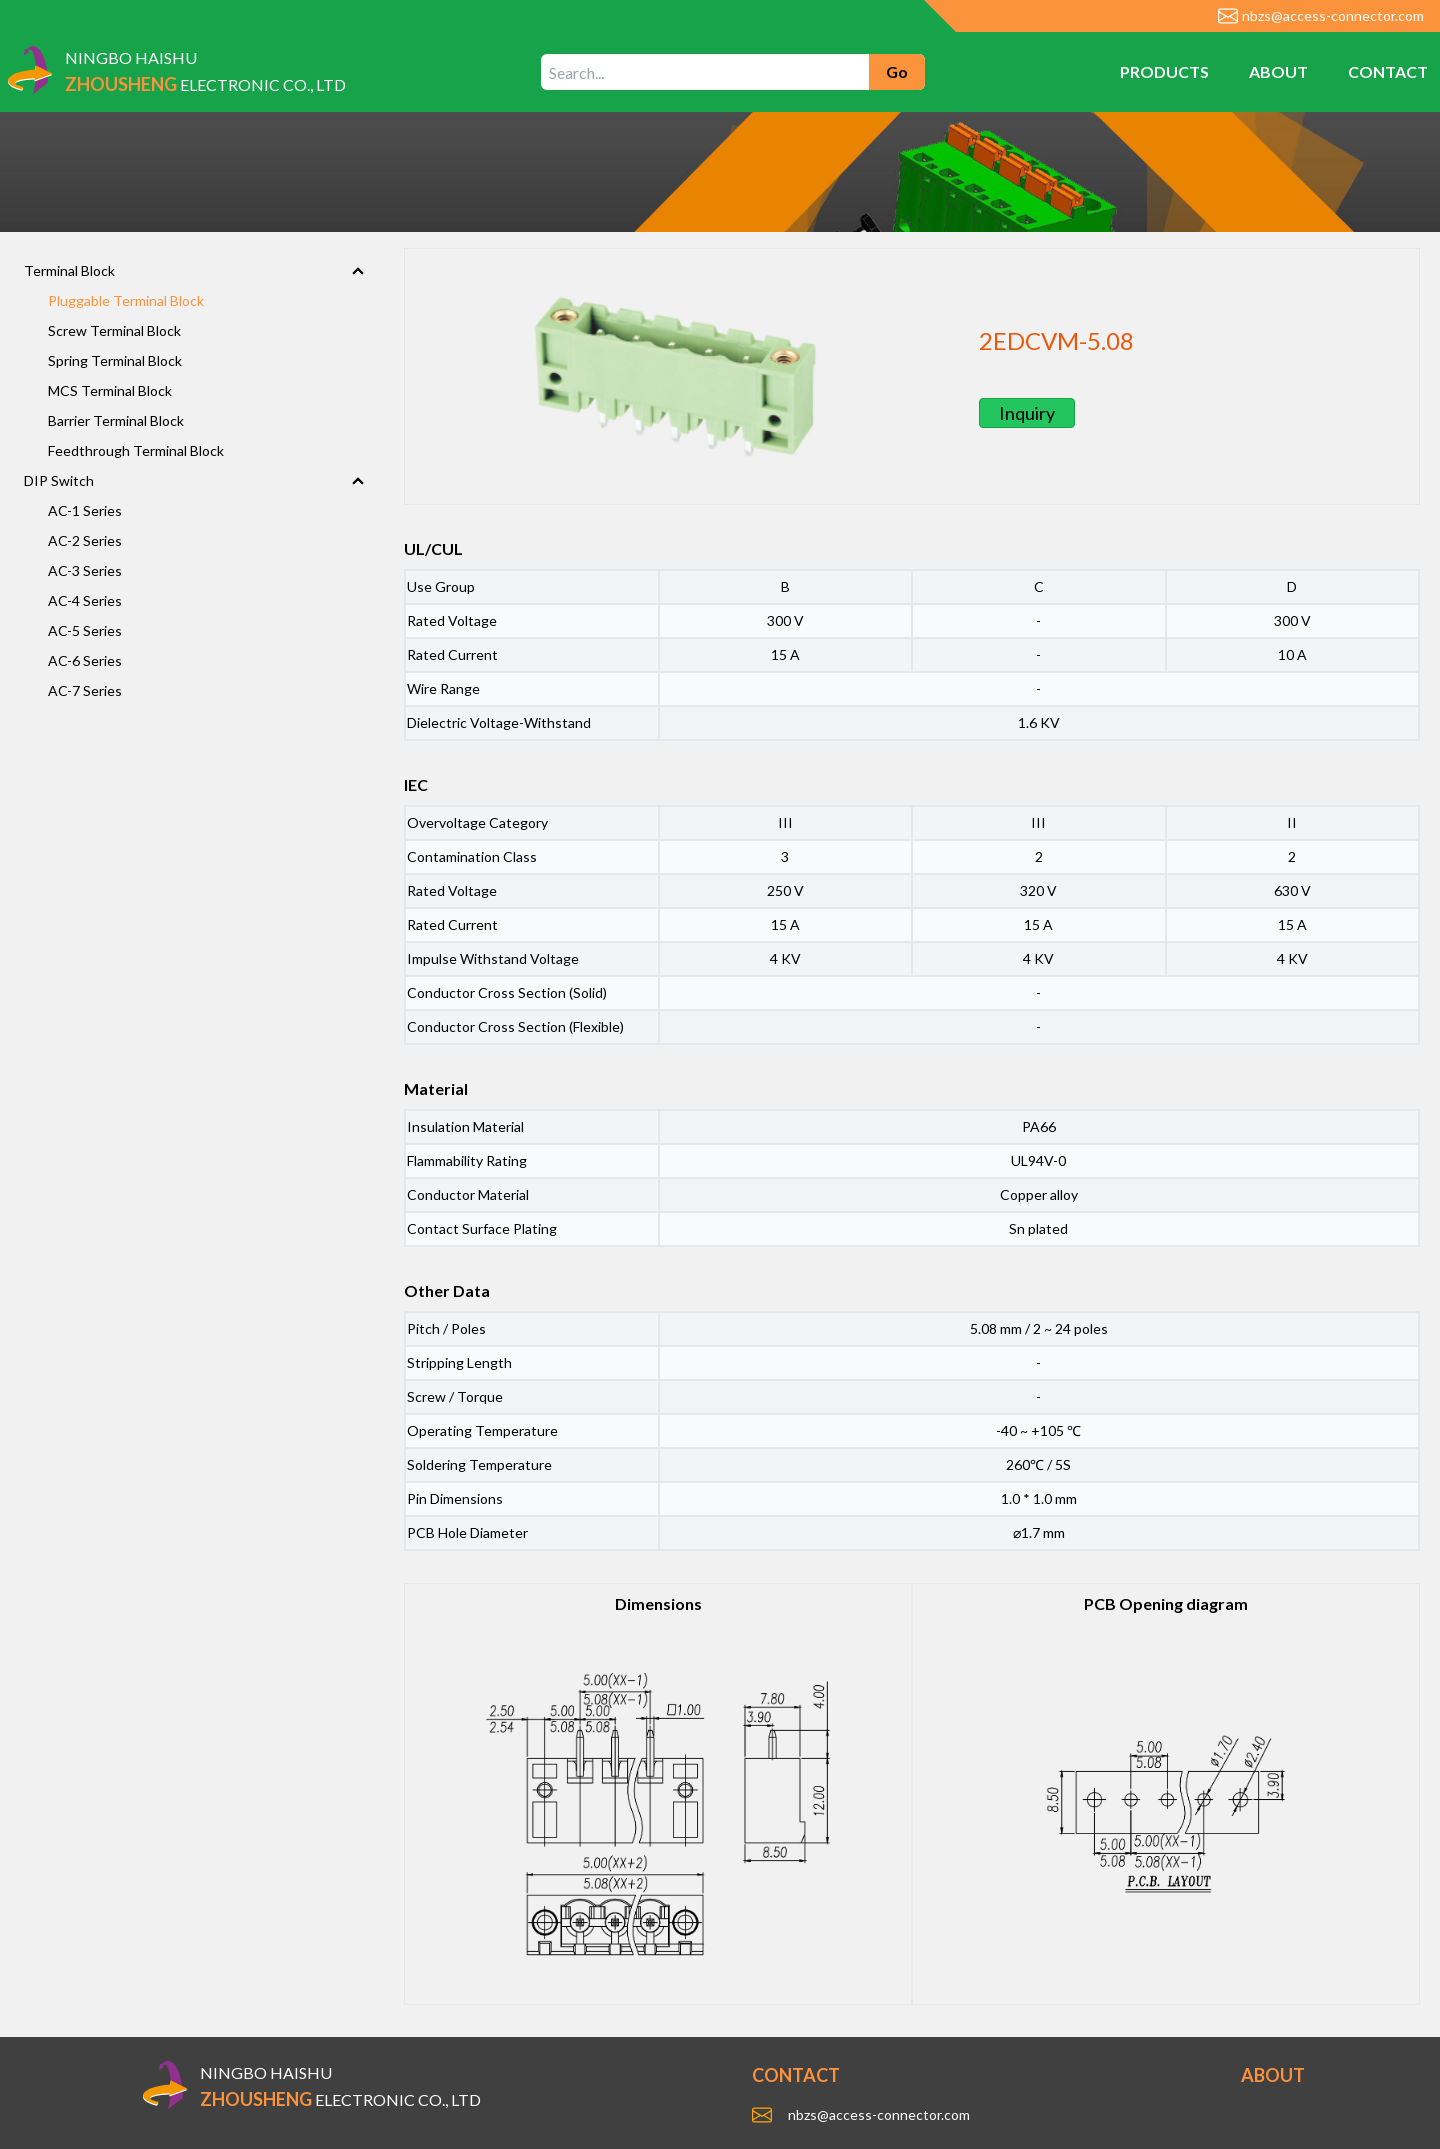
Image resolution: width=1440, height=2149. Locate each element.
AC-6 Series (85, 660)
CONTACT (1388, 71)
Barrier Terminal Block (116, 420)
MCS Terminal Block (110, 390)
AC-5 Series (85, 630)
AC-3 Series (85, 570)
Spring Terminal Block (115, 360)
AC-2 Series (85, 540)
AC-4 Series (85, 600)
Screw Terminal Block (114, 330)
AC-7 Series (85, 690)
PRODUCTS (1164, 71)
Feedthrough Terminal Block (136, 450)
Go (897, 71)
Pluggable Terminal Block (126, 300)
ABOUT (1278, 71)
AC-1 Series (85, 510)
